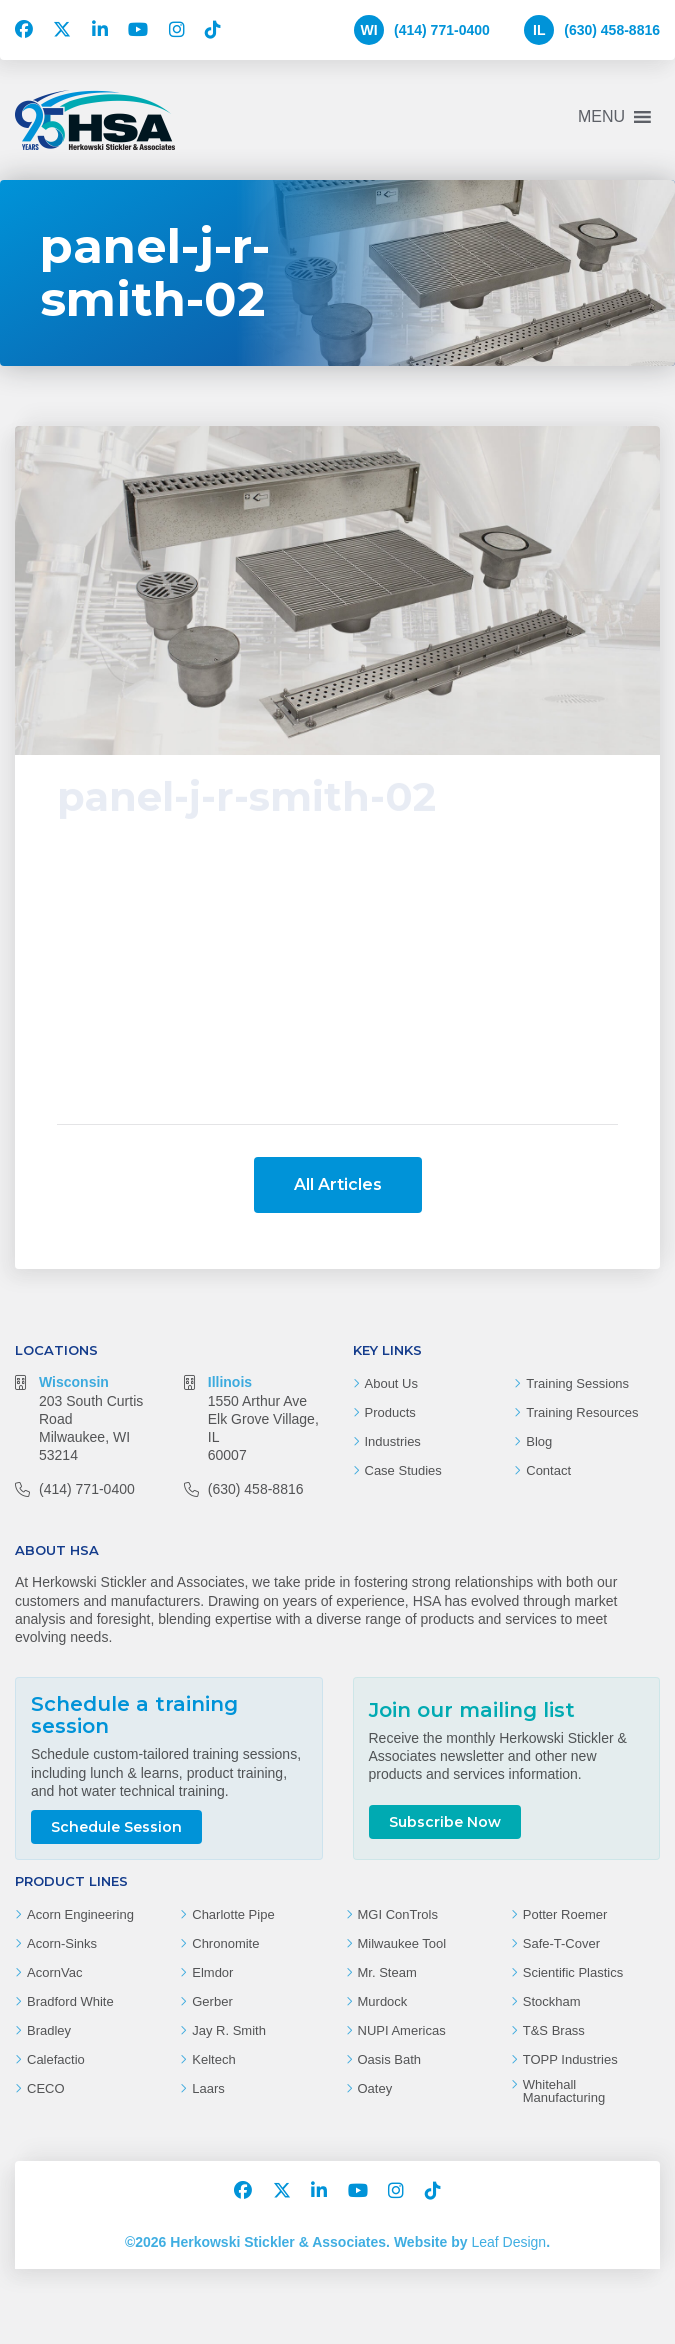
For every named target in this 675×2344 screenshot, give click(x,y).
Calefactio (56, 1974)
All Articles (338, 1099)
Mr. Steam (387, 1887)
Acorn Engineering (80, 1829)
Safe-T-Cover (561, 1858)
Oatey (375, 2003)
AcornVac (54, 1887)
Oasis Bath (390, 1974)
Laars (208, 2003)
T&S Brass (554, 1945)
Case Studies (403, 1385)
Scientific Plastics (573, 1887)
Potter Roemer (565, 1829)
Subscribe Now (445, 1720)
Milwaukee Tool (402, 1858)
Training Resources (582, 1327)
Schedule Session (116, 1742)
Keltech (213, 1974)
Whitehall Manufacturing (564, 2006)
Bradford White (70, 1916)
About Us (391, 1298)
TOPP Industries (570, 1974)
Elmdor (212, 1887)
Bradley (49, 1945)
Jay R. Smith (229, 1945)
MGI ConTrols (398, 1829)
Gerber (212, 1916)
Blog (539, 1356)
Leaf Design (508, 2157)
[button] (601, 117)
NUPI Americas (402, 1945)
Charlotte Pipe (233, 1829)
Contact (548, 1385)
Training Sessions (577, 1298)
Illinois (230, 1297)
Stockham (552, 1916)
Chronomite (225, 1858)
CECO (46, 2003)
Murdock (383, 1916)
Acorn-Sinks (62, 1858)
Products (390, 1327)
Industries (393, 1356)
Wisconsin (74, 1297)
